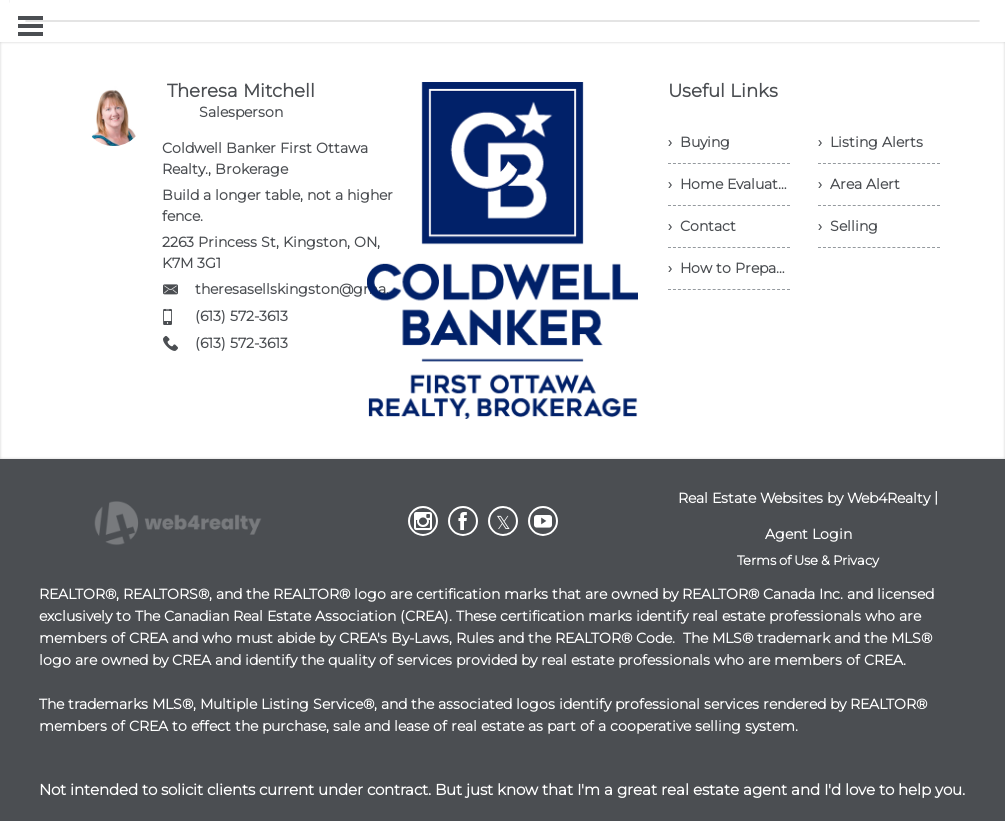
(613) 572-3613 (241, 316)
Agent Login (808, 534)
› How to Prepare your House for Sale (729, 268)
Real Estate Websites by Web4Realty (804, 498)
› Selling (848, 226)
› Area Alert (859, 184)
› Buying (699, 142)
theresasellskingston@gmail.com (312, 289)
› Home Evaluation (729, 184)
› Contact (702, 226)
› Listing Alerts (870, 142)
